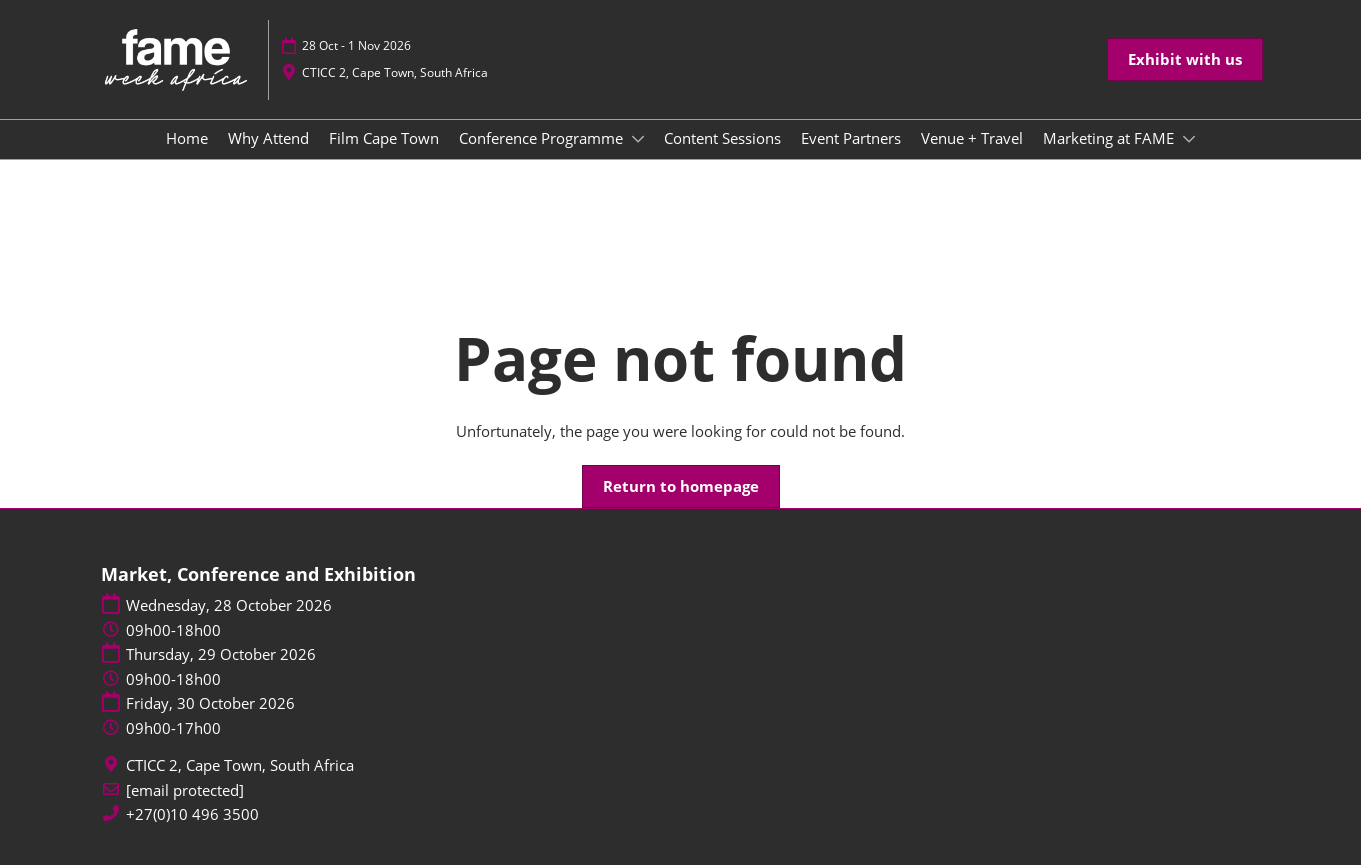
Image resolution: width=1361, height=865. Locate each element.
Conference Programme (543, 138)
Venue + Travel (972, 138)
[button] (1185, 60)
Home (187, 138)
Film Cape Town (384, 138)
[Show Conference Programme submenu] (638, 139)
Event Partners (851, 138)
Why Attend (268, 138)
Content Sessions (722, 138)
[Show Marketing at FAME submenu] (1189, 139)
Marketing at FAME (1110, 138)
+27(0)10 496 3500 (192, 814)
